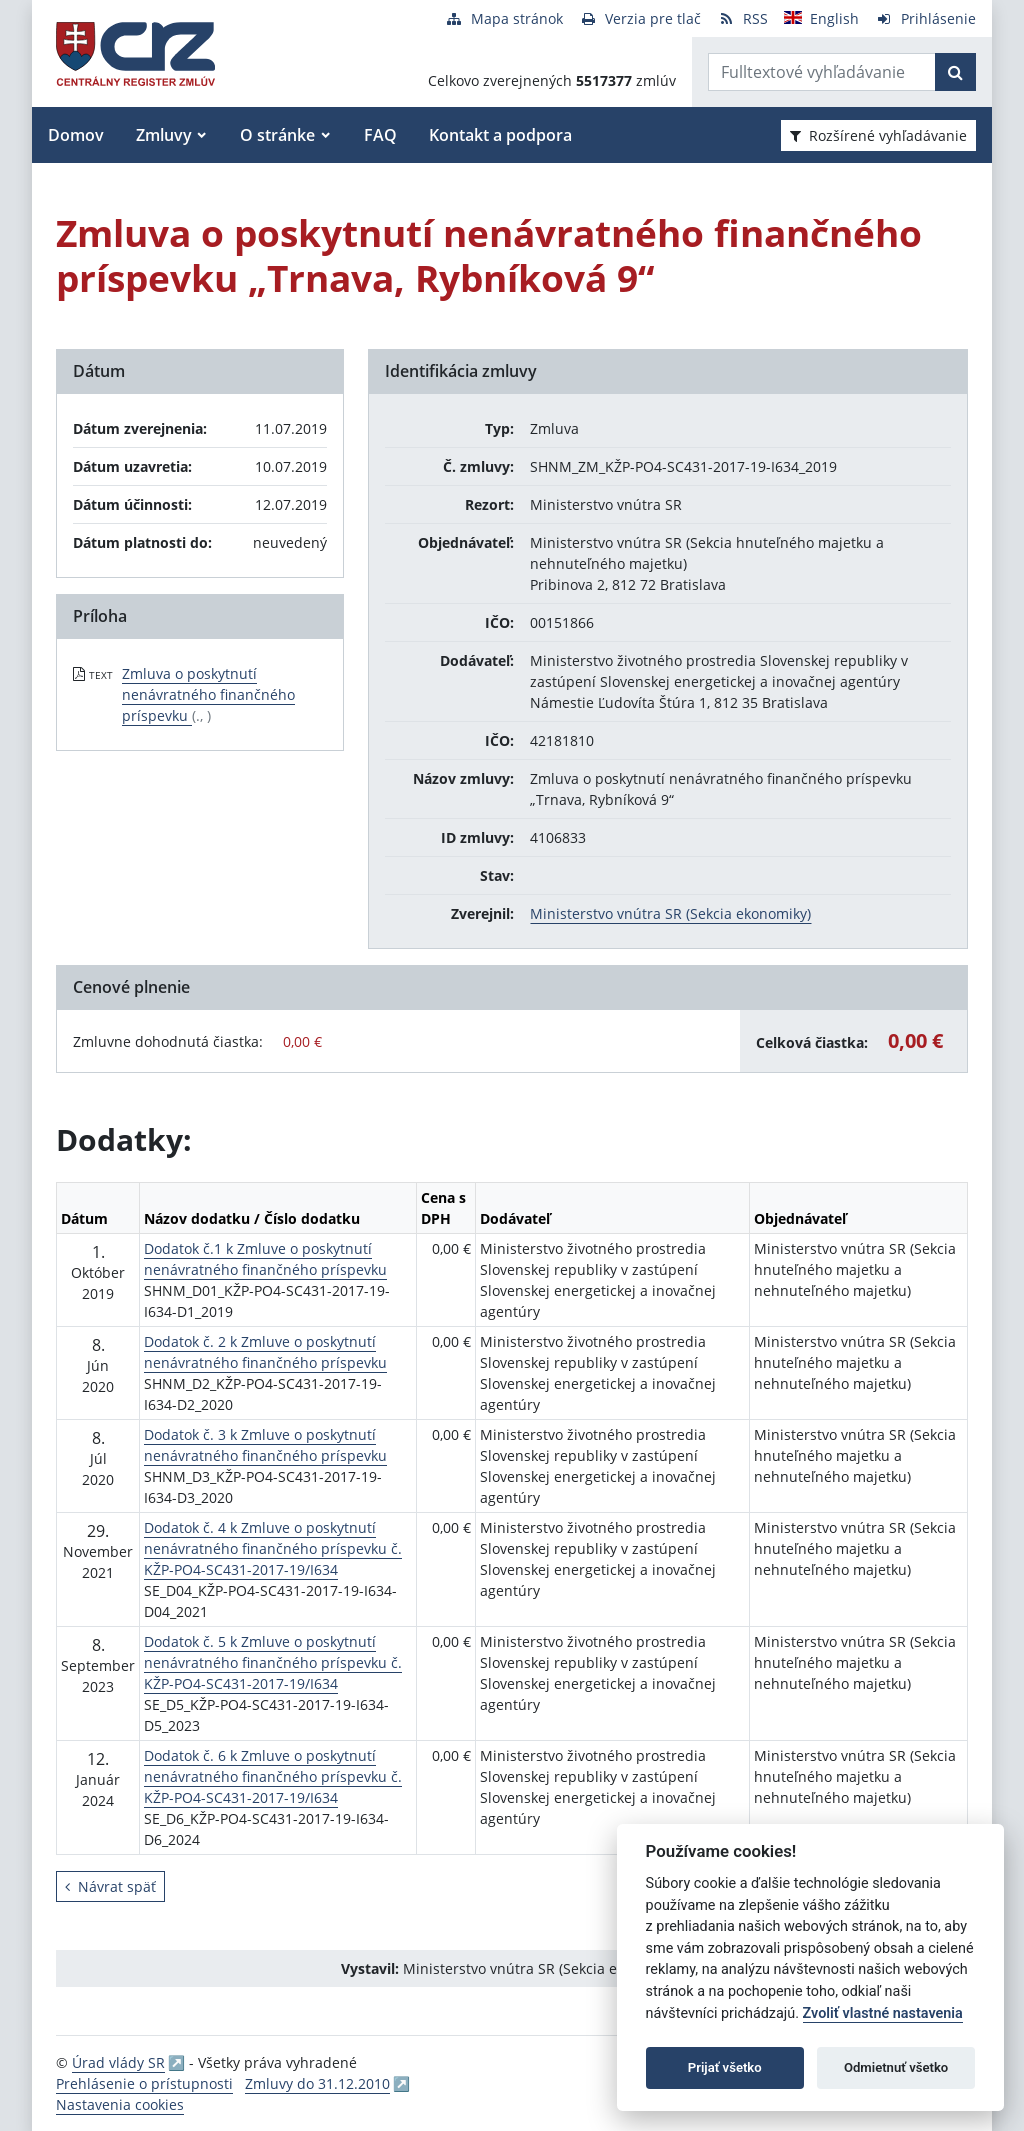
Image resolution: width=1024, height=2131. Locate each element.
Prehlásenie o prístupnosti (144, 2083)
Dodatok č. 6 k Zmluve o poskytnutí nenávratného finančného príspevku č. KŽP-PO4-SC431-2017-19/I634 (273, 1776)
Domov (76, 135)
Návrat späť (110, 1886)
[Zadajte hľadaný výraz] (822, 72)
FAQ (380, 135)
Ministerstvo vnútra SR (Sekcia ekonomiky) (670, 913)
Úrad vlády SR (118, 2062)
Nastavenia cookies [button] (120, 2104)
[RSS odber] (742, 18)
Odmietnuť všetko (896, 2067)
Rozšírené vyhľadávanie (878, 135)
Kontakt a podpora (500, 135)
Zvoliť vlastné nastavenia (883, 2013)
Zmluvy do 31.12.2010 (317, 2083)
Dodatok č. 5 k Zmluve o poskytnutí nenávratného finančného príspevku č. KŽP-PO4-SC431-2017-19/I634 (273, 1662)
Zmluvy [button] (164, 135)
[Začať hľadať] (955, 72)
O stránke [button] (277, 135)
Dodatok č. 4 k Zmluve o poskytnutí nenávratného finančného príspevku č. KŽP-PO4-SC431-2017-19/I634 (273, 1548)
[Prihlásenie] (925, 18)
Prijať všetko (725, 2067)
